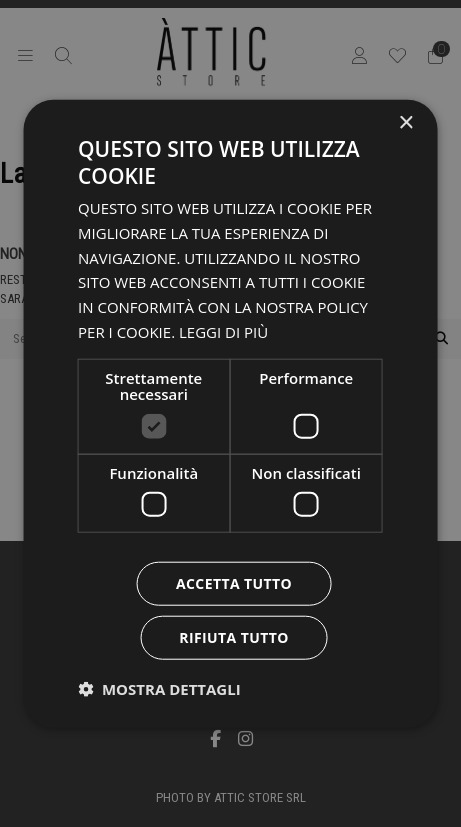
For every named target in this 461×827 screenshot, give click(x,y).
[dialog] (230, 413)
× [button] (405, 122)
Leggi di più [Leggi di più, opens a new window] (223, 332)
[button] (159, 689)
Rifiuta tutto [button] (233, 637)
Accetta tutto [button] (234, 583)
